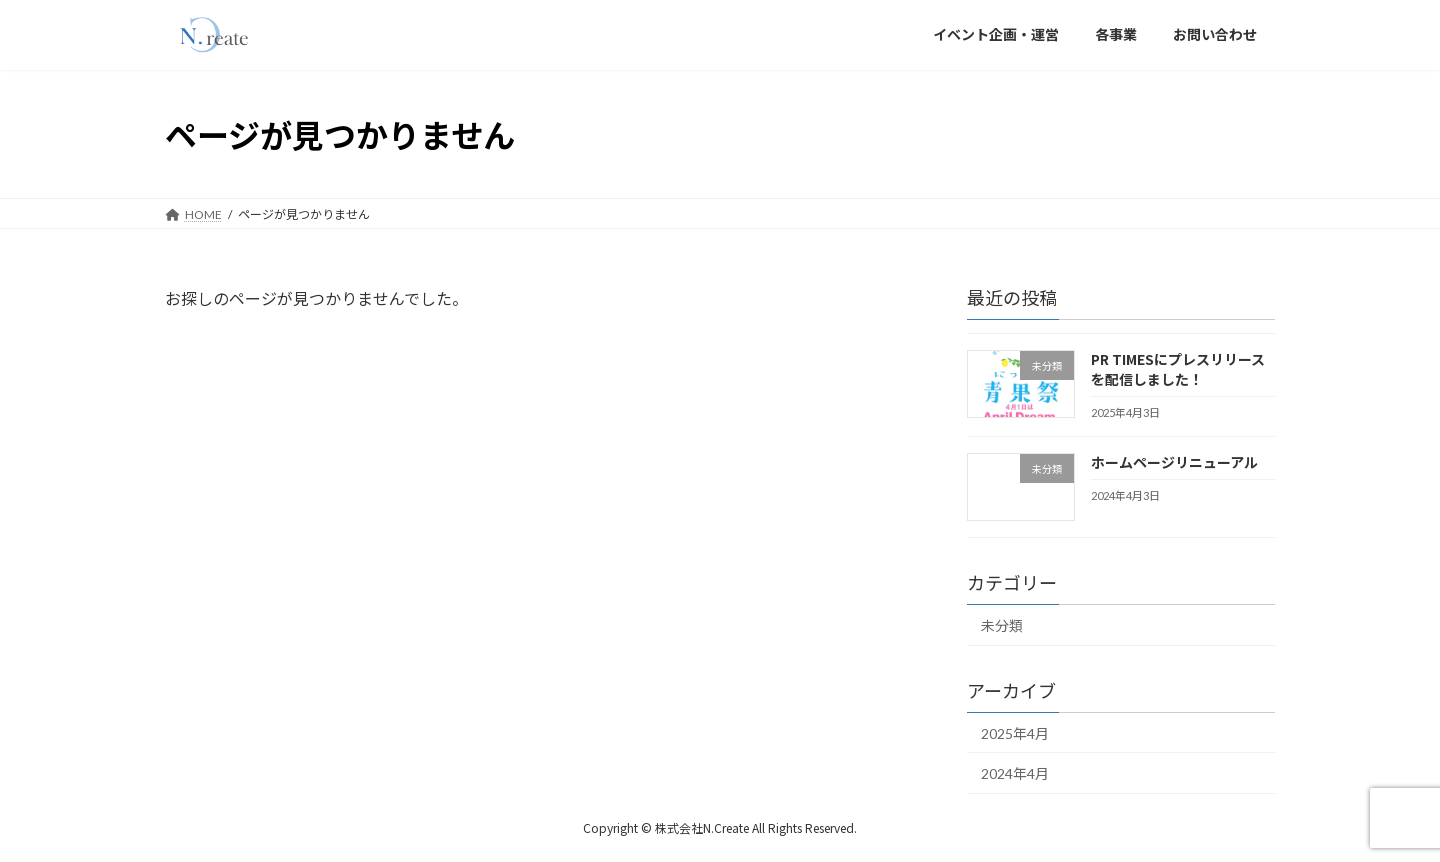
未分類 (1002, 625)
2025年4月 (1015, 733)
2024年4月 (1015, 773)
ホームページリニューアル (1174, 462)
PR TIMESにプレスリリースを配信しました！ (1178, 369)
